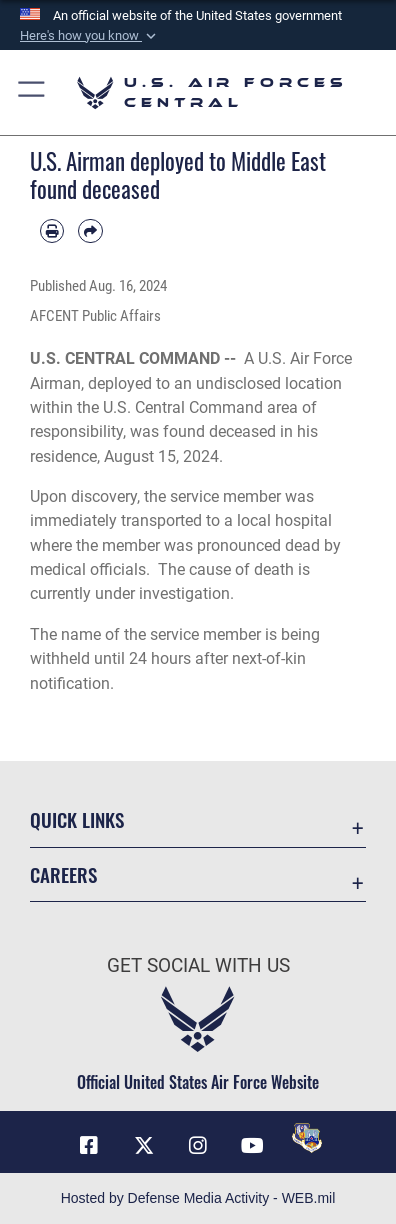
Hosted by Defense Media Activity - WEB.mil (198, 1198)
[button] (90, 36)
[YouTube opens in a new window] (252, 1146)
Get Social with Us (198, 965)
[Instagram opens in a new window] (198, 1146)
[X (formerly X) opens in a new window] (144, 1146)
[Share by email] (90, 231)
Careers (63, 874)
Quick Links (77, 819)
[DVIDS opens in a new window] (307, 1138)
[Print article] (52, 231)
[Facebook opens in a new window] (89, 1146)
